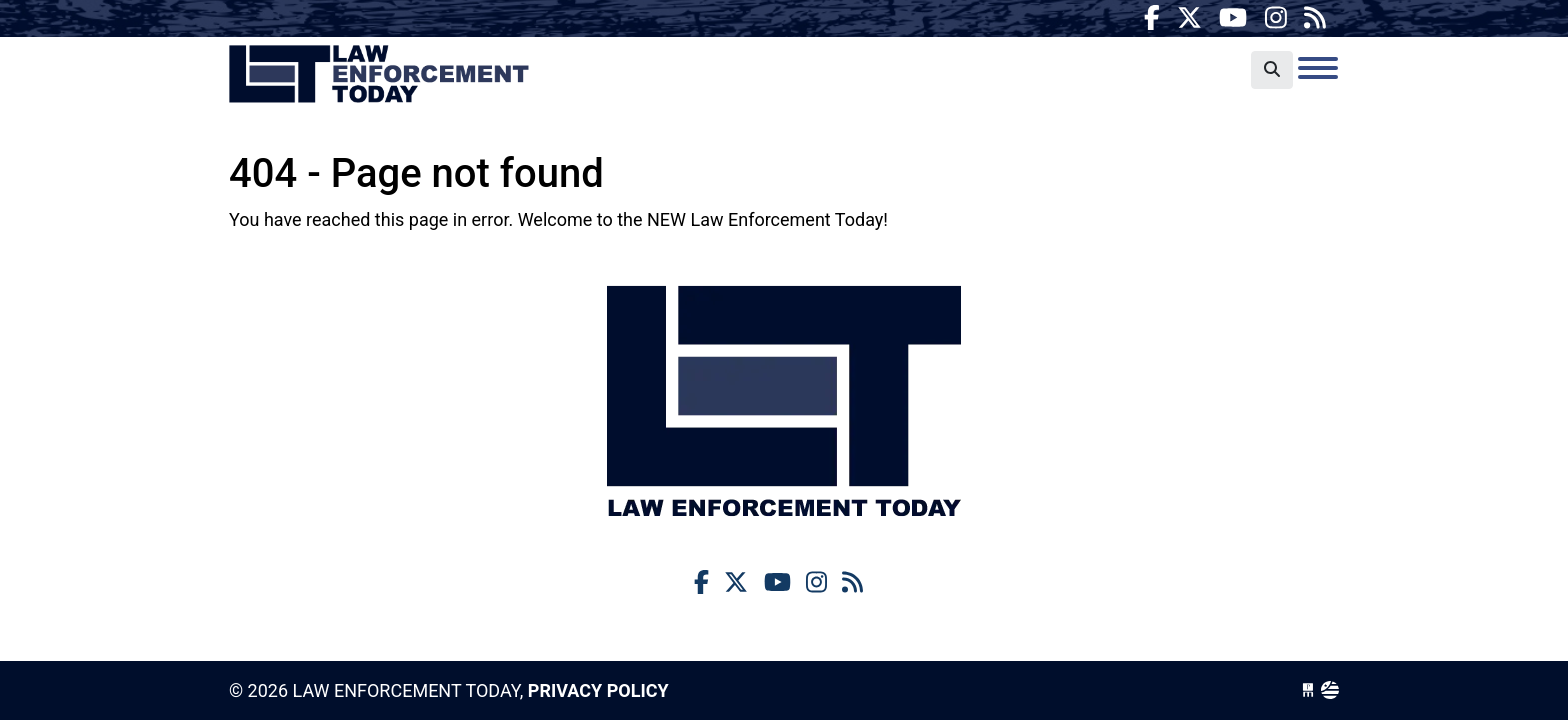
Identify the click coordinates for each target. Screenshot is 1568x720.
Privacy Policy (598, 690)
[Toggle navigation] (1318, 68)
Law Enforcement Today (379, 75)
